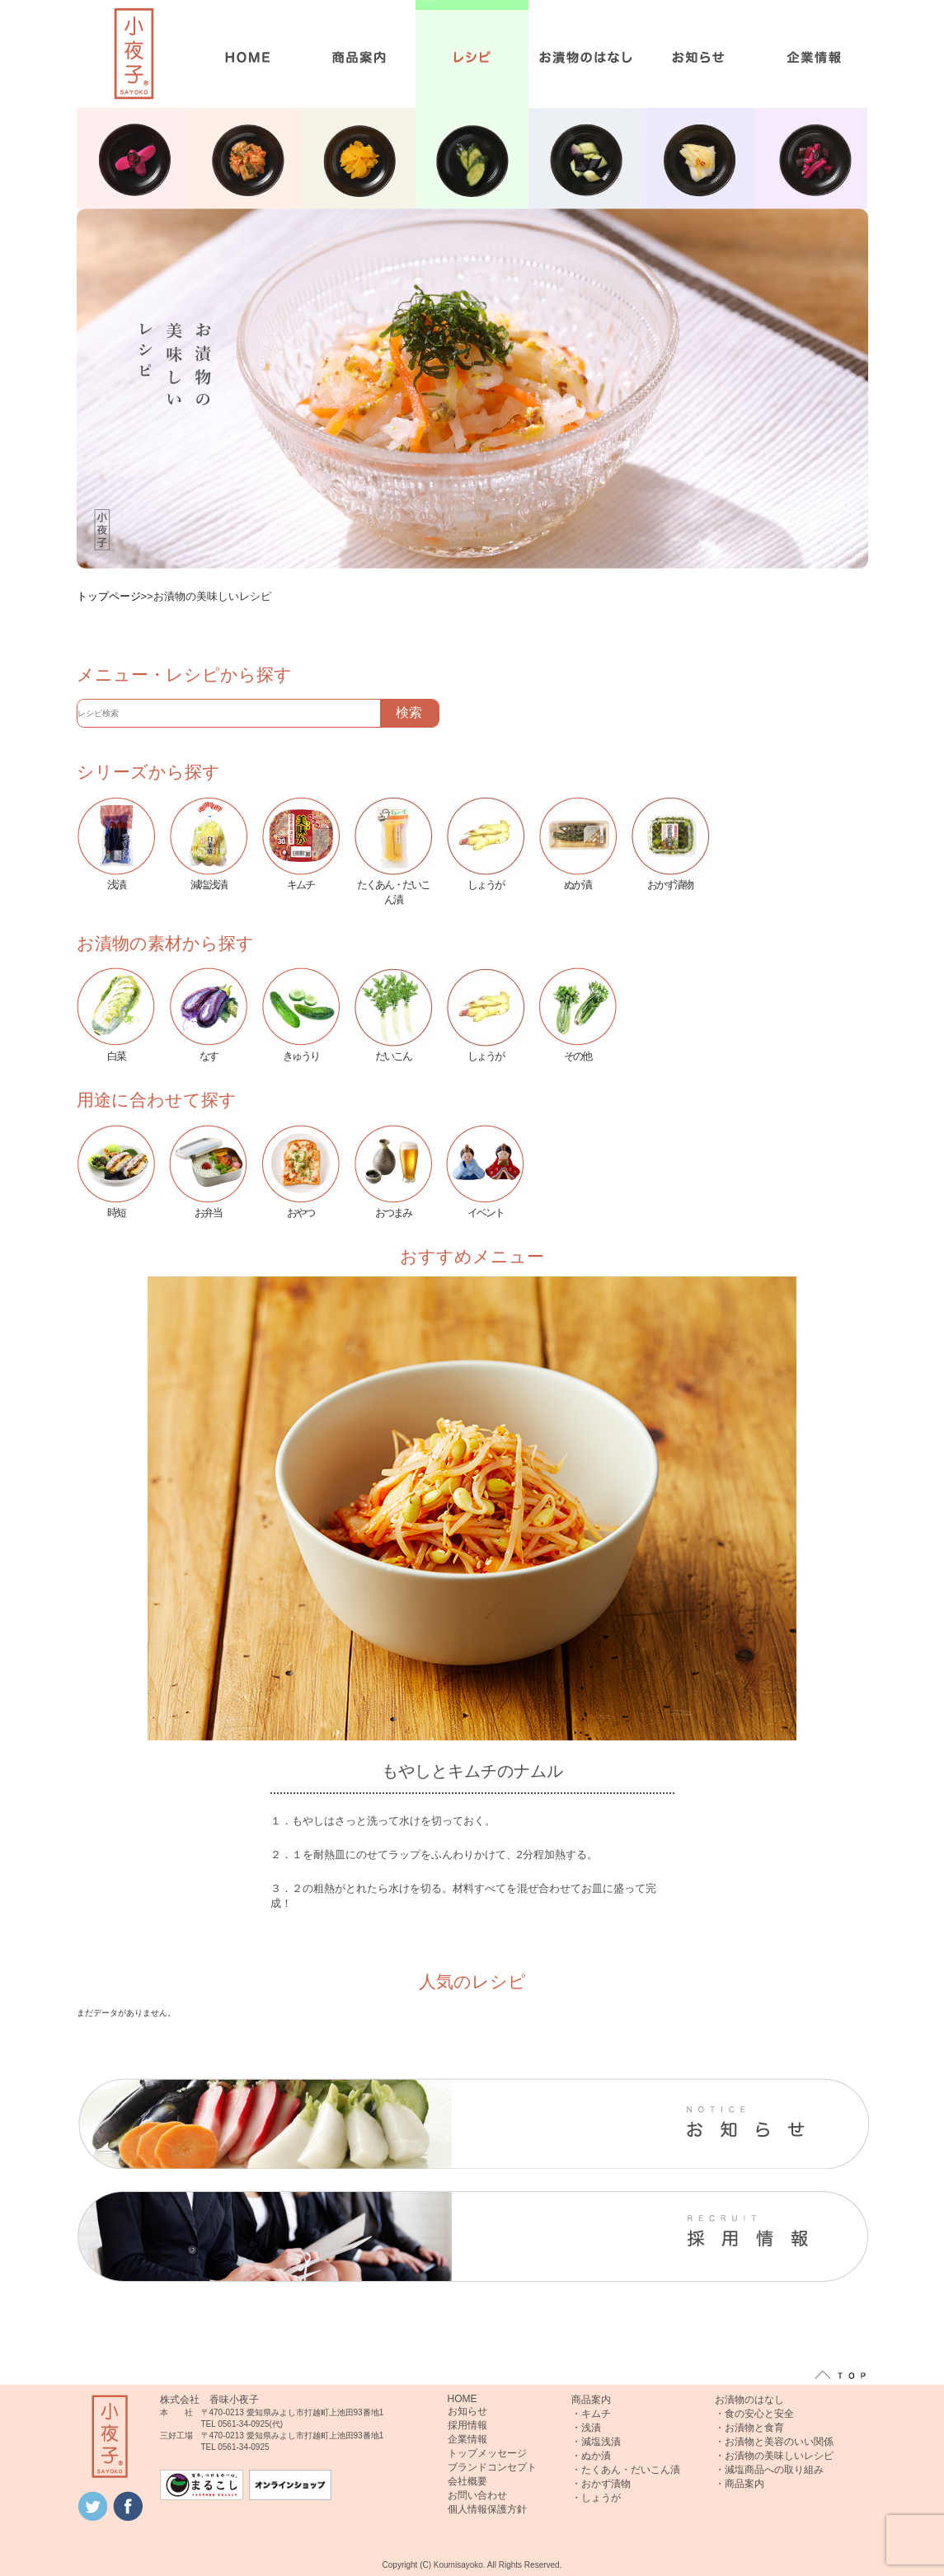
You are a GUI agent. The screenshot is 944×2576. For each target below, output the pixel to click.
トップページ (109, 596)
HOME (462, 2399)
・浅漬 (586, 2427)
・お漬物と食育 (749, 2427)
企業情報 (467, 2439)
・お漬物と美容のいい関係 (774, 2441)
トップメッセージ (487, 2453)
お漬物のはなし (749, 2399)
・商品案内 (739, 2483)
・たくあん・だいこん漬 (625, 2469)
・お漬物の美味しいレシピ (774, 2455)
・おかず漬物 (601, 2483)
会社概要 (467, 2481)
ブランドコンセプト (492, 2467)
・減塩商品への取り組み (769, 2469)
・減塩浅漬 (596, 2441)
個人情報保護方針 (487, 2509)
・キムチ (591, 2413)
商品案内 (591, 2399)
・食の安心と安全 (754, 2413)
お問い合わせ (477, 2495)
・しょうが (596, 2497)
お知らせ (467, 2411)
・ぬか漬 (591, 2455)
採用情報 (467, 2425)
